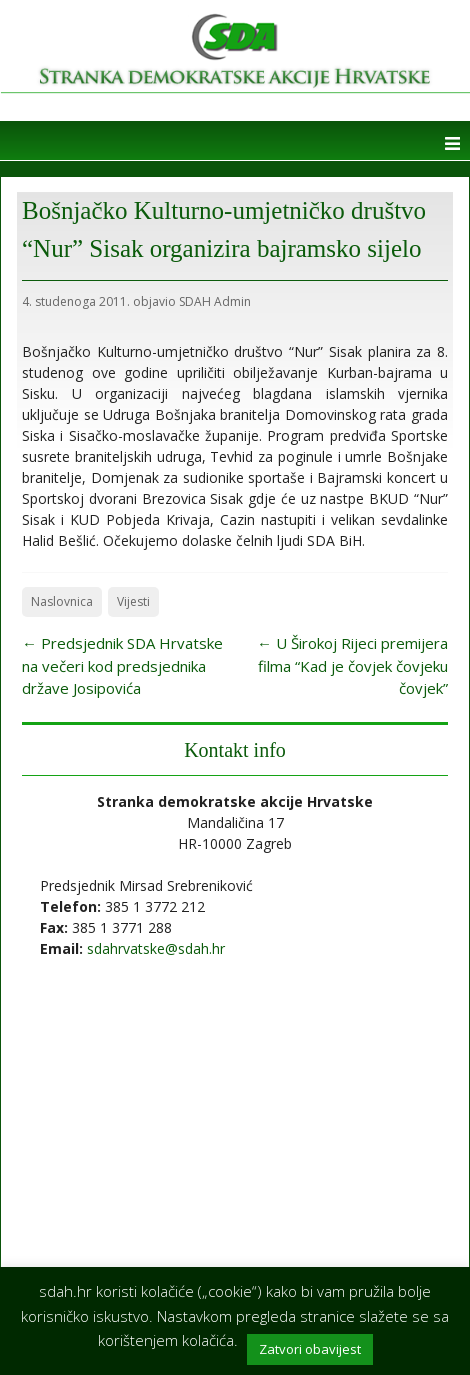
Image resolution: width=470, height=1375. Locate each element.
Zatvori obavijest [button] (310, 1349)
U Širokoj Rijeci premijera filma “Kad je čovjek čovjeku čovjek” (352, 665)
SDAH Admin (215, 301)
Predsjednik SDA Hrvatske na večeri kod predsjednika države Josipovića (122, 665)
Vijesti (133, 601)
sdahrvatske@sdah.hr (156, 948)
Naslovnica (62, 601)
